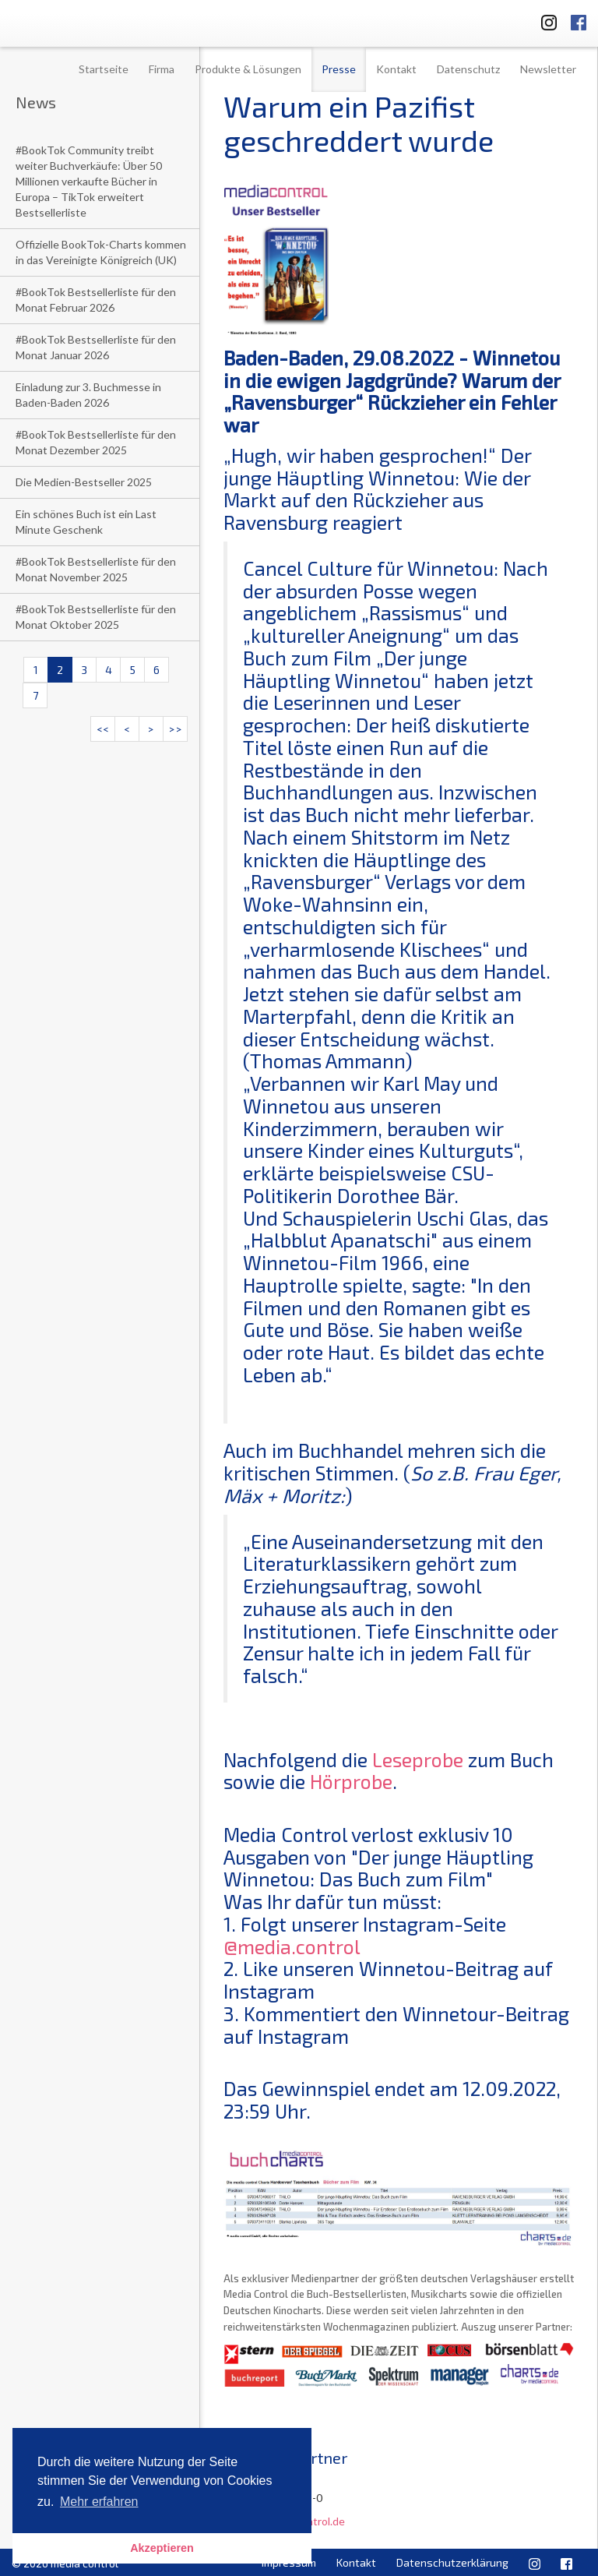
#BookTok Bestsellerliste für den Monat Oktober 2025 (96, 616)
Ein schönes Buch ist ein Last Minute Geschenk (86, 521)
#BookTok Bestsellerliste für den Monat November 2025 (96, 569)
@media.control (292, 1946)
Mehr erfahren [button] (99, 2501)
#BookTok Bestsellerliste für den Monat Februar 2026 (96, 299)
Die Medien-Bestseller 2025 (84, 482)
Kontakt (396, 69)
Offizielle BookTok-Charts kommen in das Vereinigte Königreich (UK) (101, 252)
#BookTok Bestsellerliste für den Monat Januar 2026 (96, 347)
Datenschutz (468, 69)
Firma (161, 69)
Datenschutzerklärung (452, 2562)
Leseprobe (417, 1759)
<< (103, 729)
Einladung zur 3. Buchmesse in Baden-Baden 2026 (88, 394)
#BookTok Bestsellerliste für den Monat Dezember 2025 (96, 442)
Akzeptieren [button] (162, 2548)
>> (175, 729)
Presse (339, 69)
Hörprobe (351, 1781)
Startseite (103, 69)
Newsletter (548, 69)
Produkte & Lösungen (248, 69)
